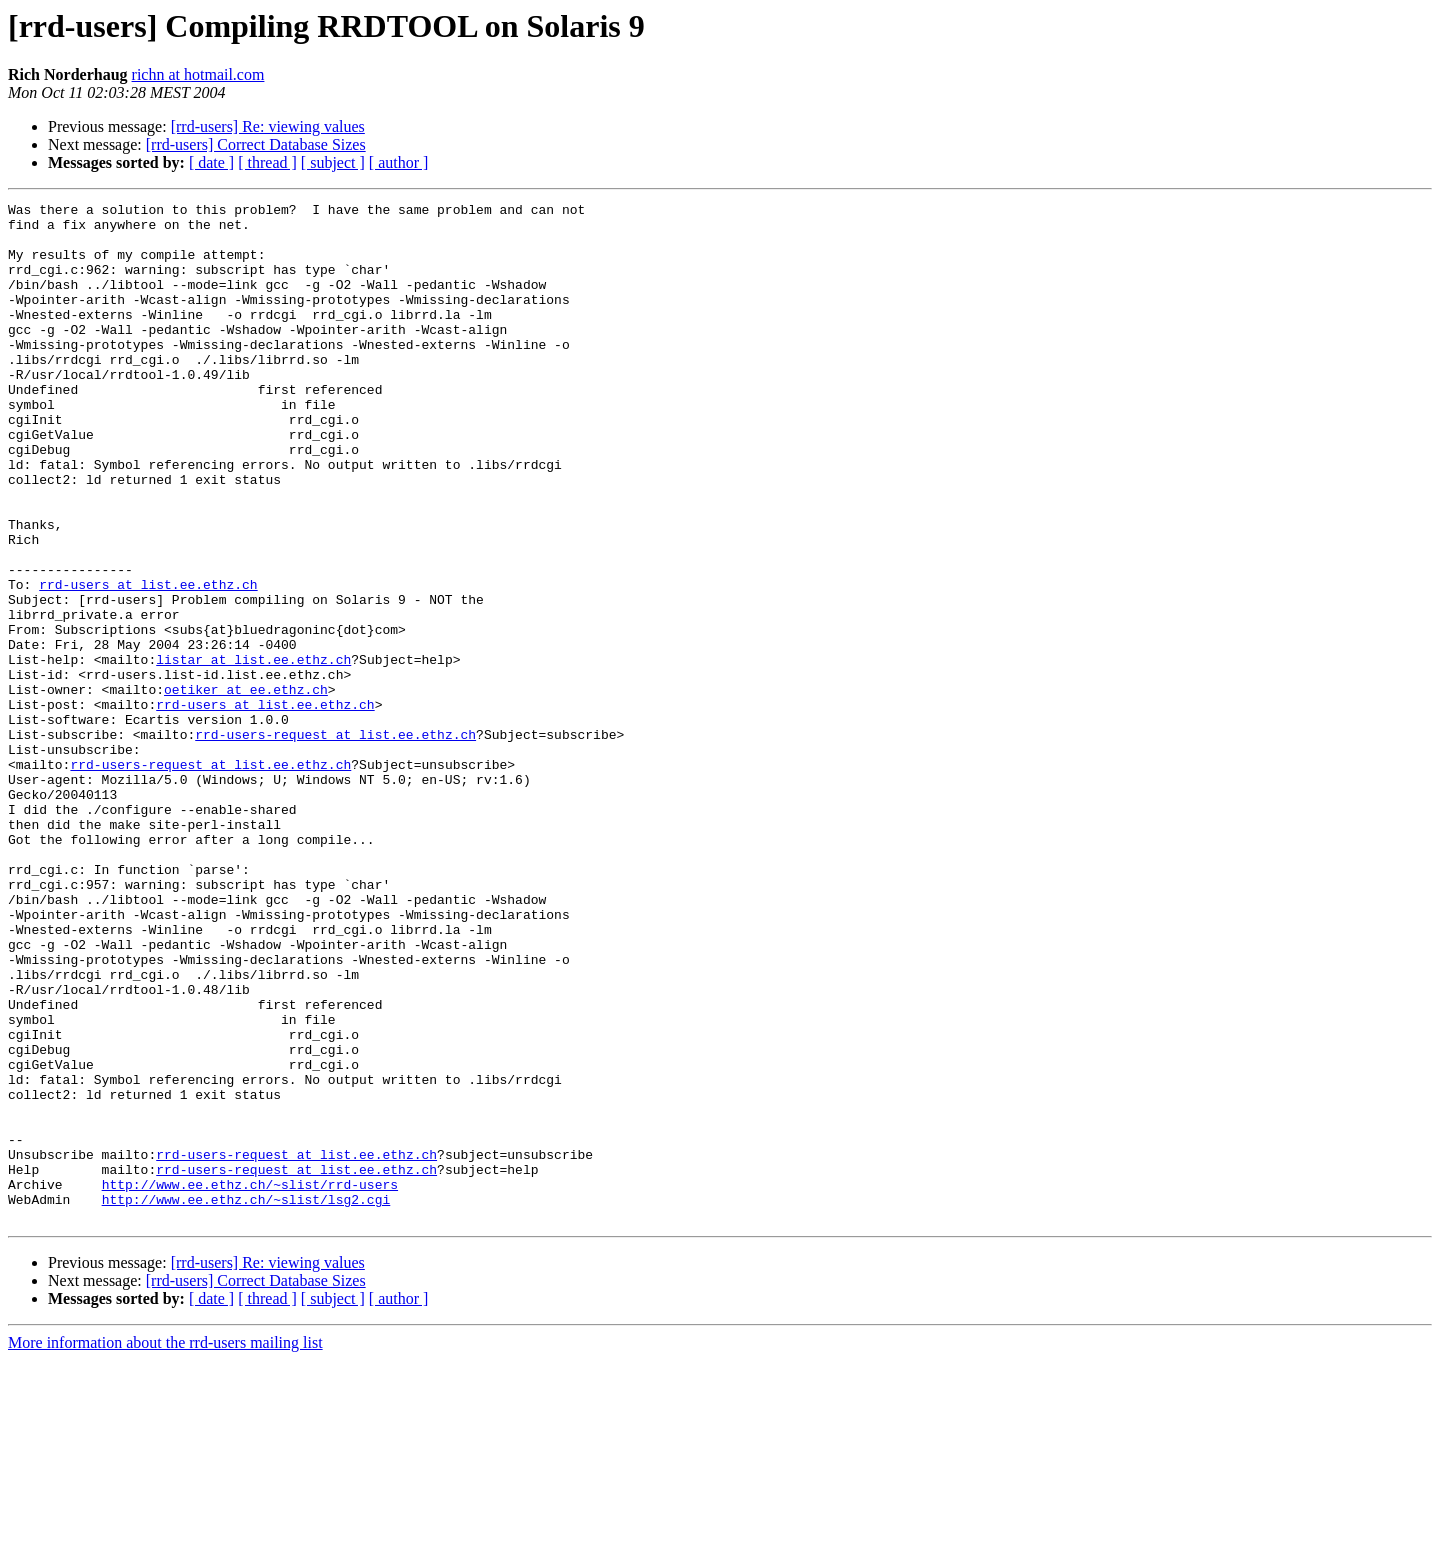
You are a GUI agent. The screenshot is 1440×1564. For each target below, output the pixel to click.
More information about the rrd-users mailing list (165, 1546)
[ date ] (211, 162)
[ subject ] (333, 162)
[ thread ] (267, 162)
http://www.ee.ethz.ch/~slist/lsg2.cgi (246, 1400)
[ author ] (399, 162)
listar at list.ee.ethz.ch (253, 752)
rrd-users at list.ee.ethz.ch (148, 662)
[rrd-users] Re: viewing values (268, 126)
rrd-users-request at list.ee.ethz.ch (335, 842)
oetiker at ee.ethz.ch (246, 788)
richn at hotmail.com (198, 74)
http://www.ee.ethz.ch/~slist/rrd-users (250, 1382)
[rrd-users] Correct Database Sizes (256, 144)
